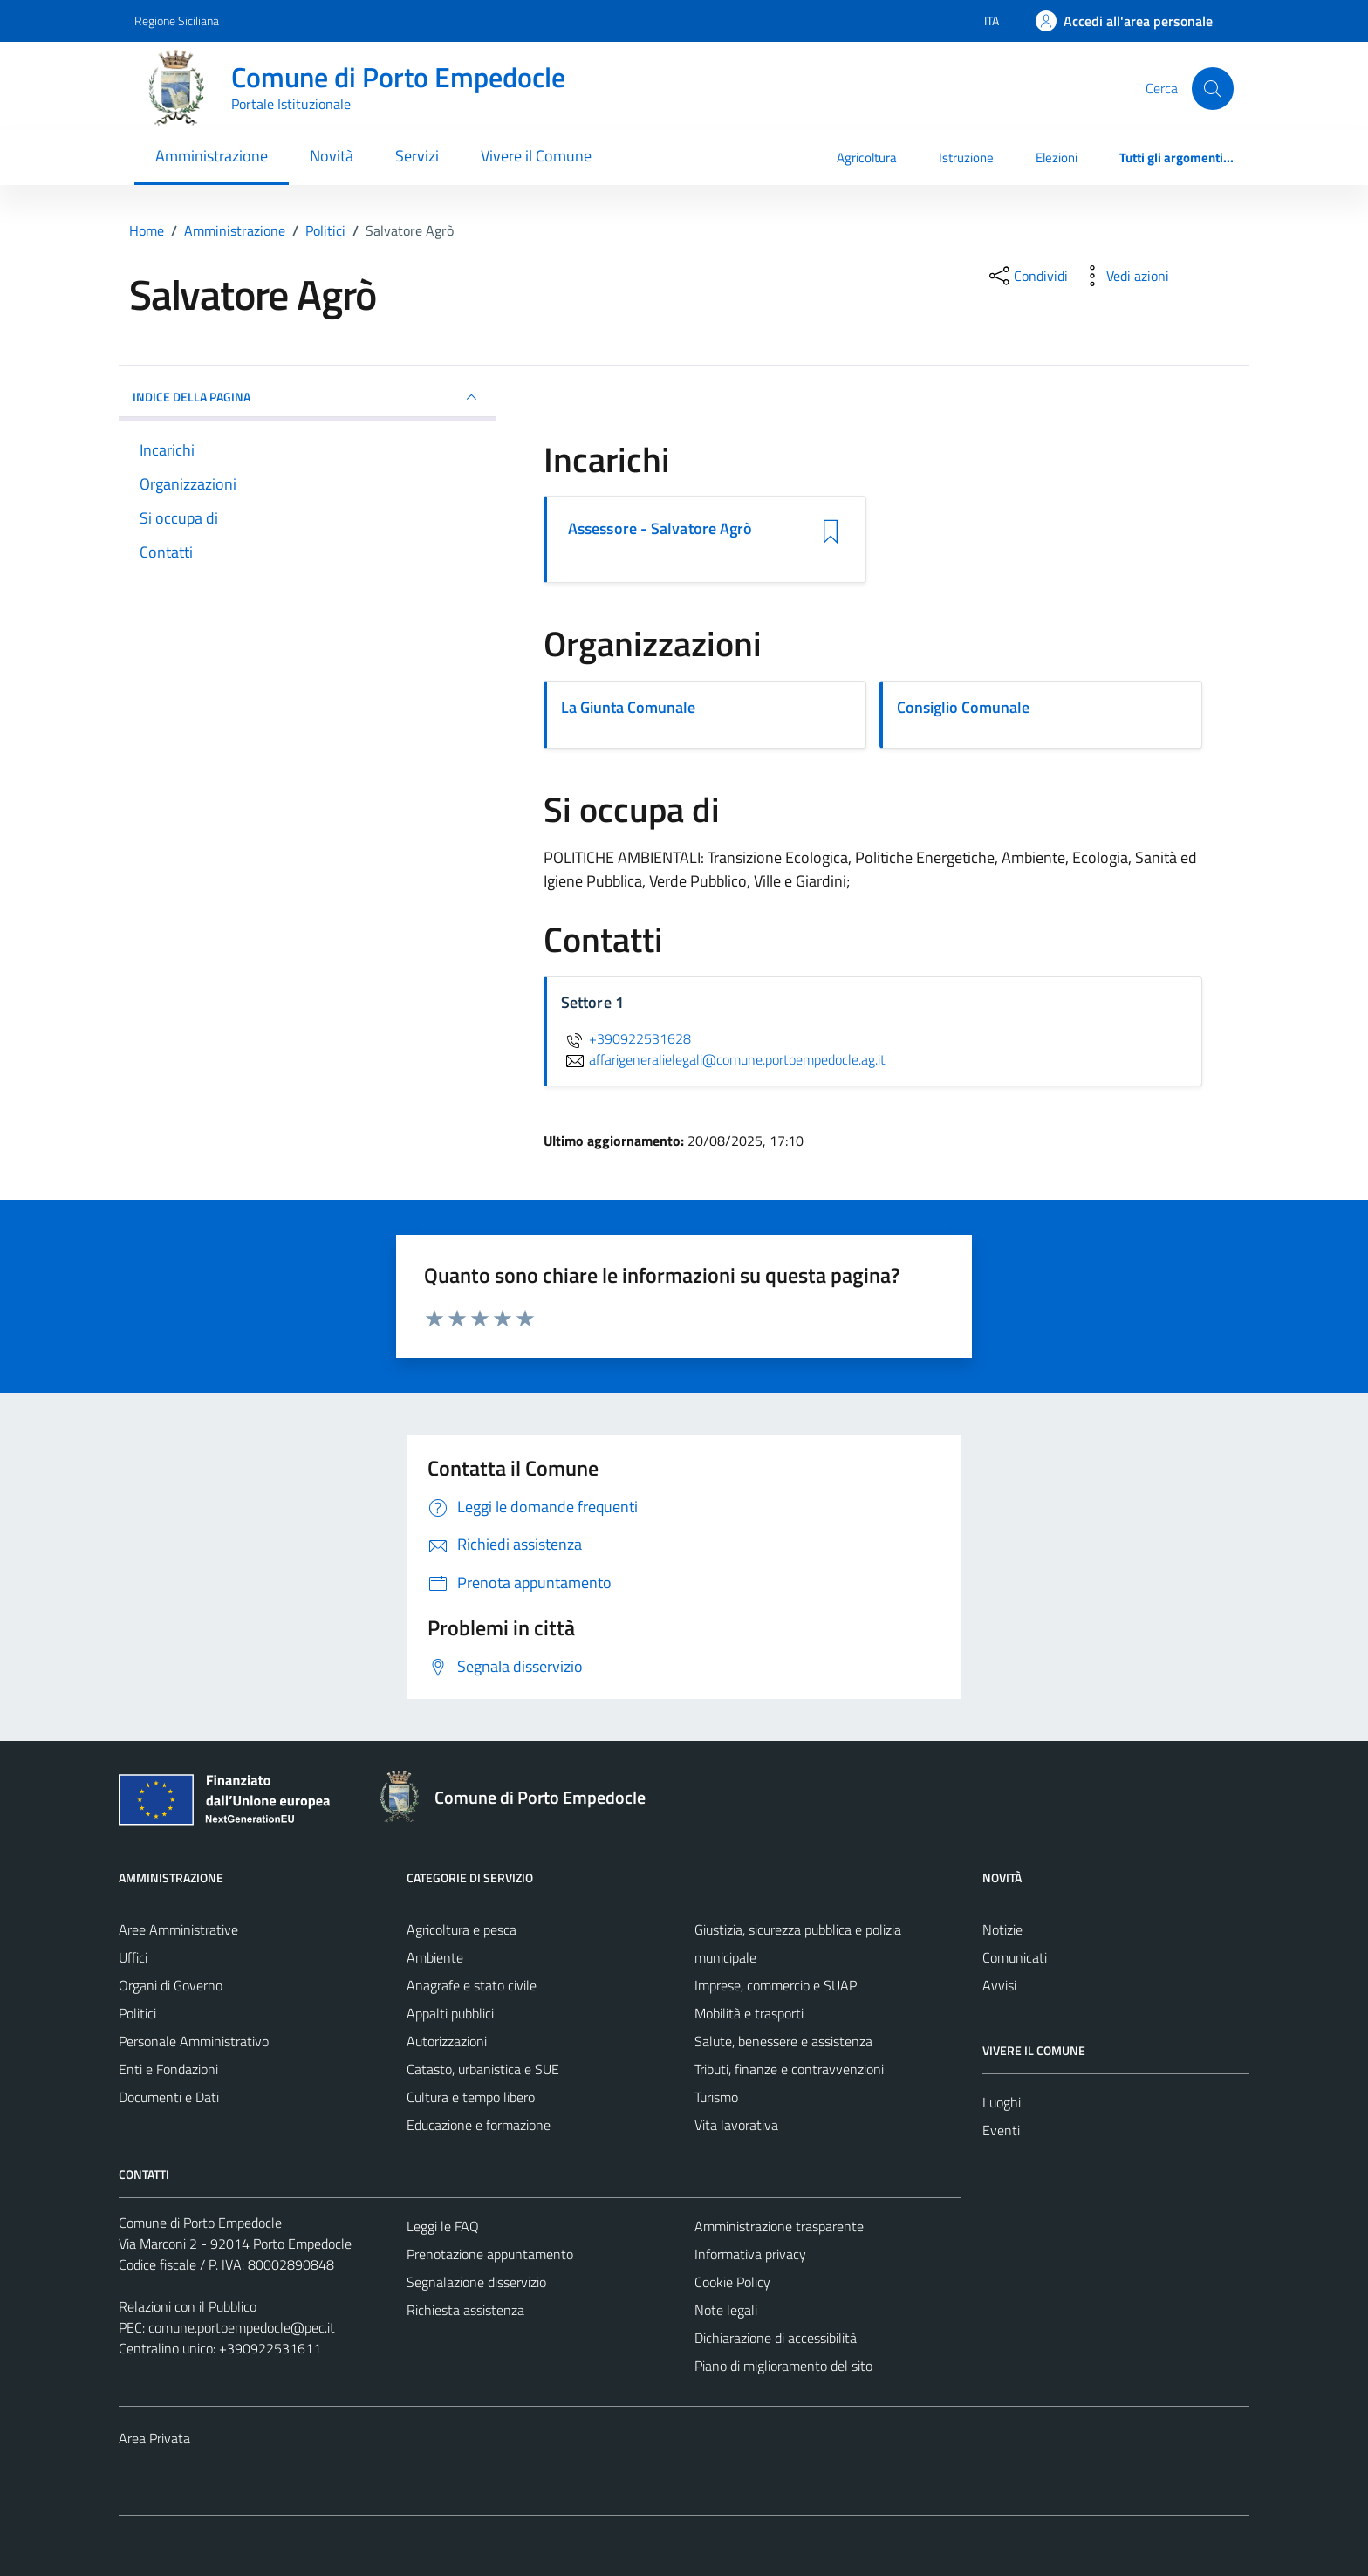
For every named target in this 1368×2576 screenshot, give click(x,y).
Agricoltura (867, 157)
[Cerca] (1213, 88)
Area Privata (154, 2438)
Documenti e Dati (169, 2096)
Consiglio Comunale (963, 707)
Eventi (1001, 2130)
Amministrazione (211, 156)
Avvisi (999, 1985)
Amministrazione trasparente (779, 2226)
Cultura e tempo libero (471, 2096)
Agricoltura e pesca (461, 1929)
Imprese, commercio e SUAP (775, 1985)
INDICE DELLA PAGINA (307, 397)
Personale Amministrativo (194, 2041)
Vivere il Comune (536, 156)
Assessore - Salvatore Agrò (660, 528)
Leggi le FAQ (443, 2226)
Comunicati (1014, 1957)
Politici (137, 2013)
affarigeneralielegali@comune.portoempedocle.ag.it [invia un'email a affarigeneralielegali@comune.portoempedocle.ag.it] (723, 1059)
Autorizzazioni (447, 2041)
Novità (331, 156)
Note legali (725, 2309)
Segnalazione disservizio (476, 2281)
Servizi (417, 156)
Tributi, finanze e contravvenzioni (789, 2069)
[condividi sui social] (1026, 276)
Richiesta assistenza (465, 2309)
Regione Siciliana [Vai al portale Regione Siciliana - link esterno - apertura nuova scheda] (176, 20)
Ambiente (435, 1957)
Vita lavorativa (736, 2124)
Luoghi (1001, 2102)
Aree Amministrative (178, 1929)
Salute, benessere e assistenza (783, 2041)
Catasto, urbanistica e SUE (483, 2069)
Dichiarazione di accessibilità (775, 2337)
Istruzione (966, 157)
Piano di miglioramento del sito (783, 2365)
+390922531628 (626, 1038)
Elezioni (1056, 157)
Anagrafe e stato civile (472, 1985)
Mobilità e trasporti (749, 2013)
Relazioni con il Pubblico (187, 2306)
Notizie (1002, 1929)
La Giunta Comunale (628, 707)
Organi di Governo (170, 1985)
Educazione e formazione (479, 2124)
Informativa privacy (750, 2254)
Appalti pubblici (450, 2013)
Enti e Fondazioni (168, 2069)
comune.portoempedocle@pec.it (241, 2327)
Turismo (716, 2096)
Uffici (133, 1957)
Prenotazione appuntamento (490, 2254)
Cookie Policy (732, 2281)
